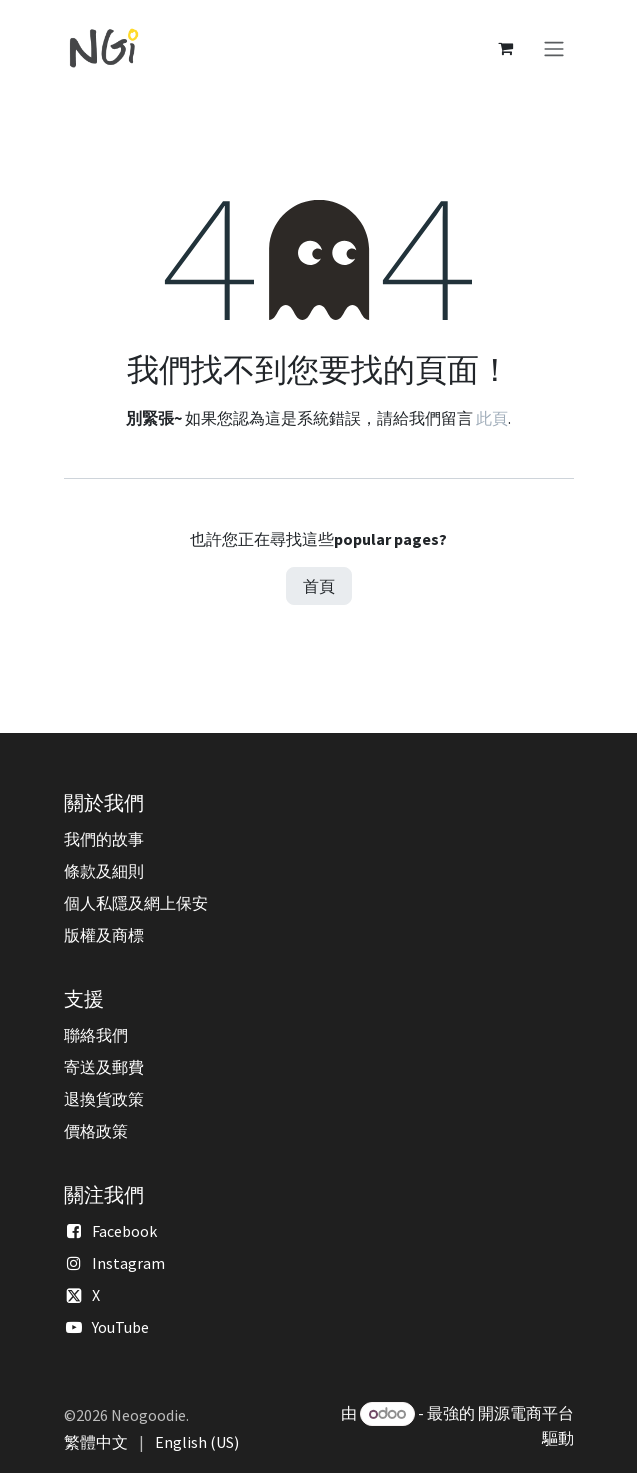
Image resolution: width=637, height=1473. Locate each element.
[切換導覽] (554, 48)
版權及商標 (104, 935)
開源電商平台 (526, 1413)
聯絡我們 (96, 1035)
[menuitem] (96, 1442)
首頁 (319, 586)
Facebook (124, 1231)
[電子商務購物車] (506, 48)
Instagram (128, 1263)
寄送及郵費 (104, 1067)
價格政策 (96, 1131)
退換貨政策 (104, 1099)
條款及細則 (104, 871)
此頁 (492, 418)
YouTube (120, 1327)
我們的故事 (104, 839)
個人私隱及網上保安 (136, 903)
